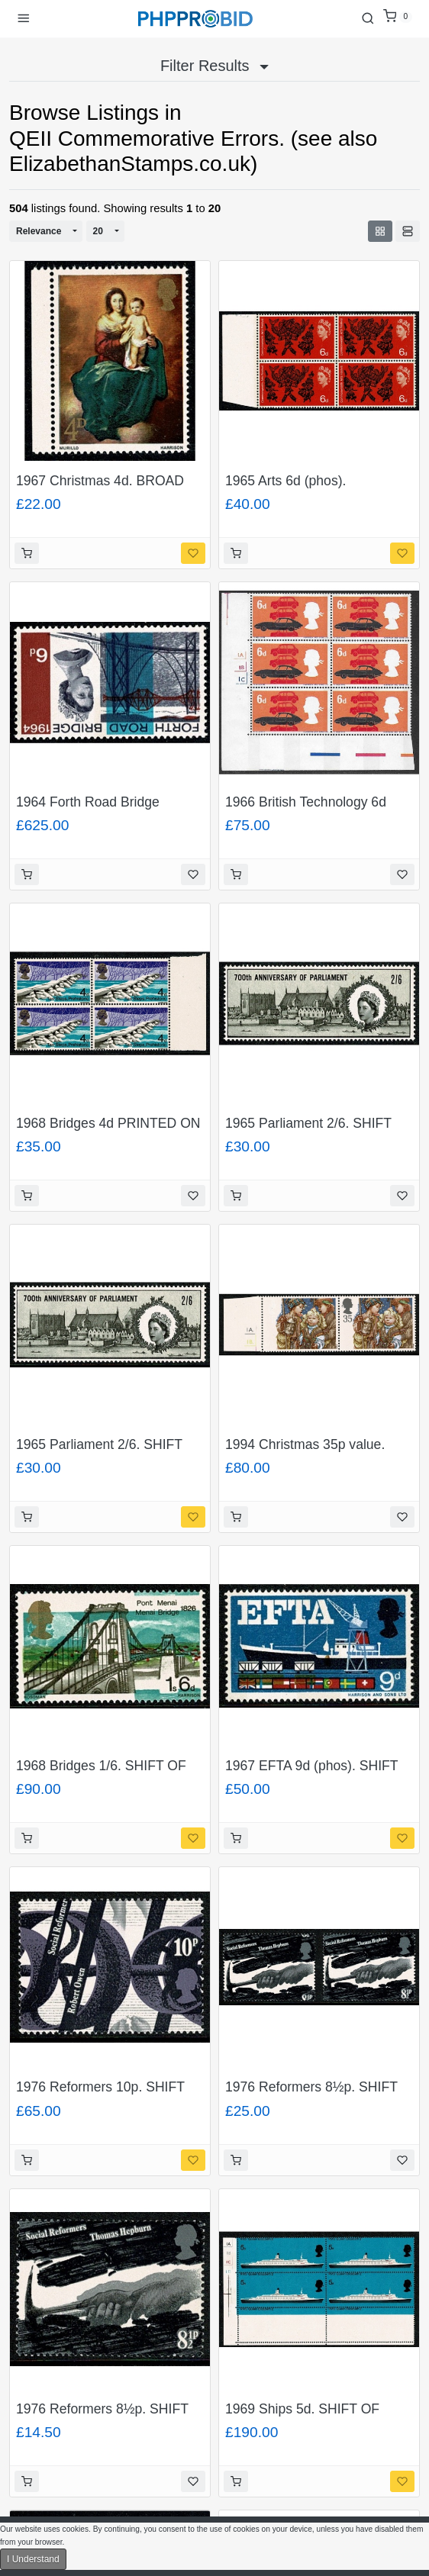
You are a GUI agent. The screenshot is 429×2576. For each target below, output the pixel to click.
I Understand (33, 2559)
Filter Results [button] (214, 65)
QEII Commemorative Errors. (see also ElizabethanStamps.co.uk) (193, 151)
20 (98, 231)
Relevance (38, 231)
